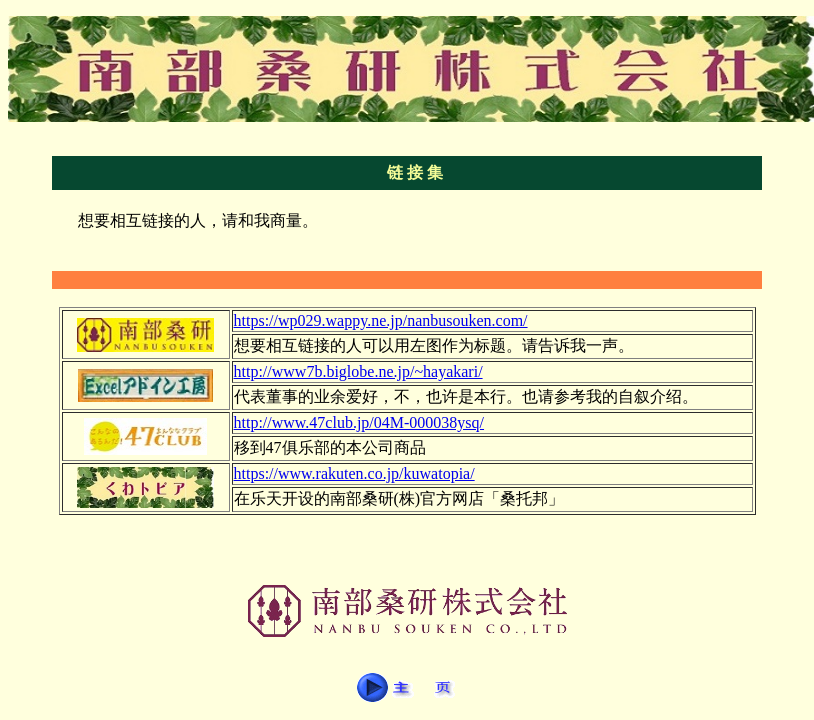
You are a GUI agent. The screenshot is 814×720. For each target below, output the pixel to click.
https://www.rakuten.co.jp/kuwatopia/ (354, 473)
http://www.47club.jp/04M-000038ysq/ (359, 422)
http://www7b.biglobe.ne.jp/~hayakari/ (358, 371)
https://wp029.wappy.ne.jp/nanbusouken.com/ (381, 320)
